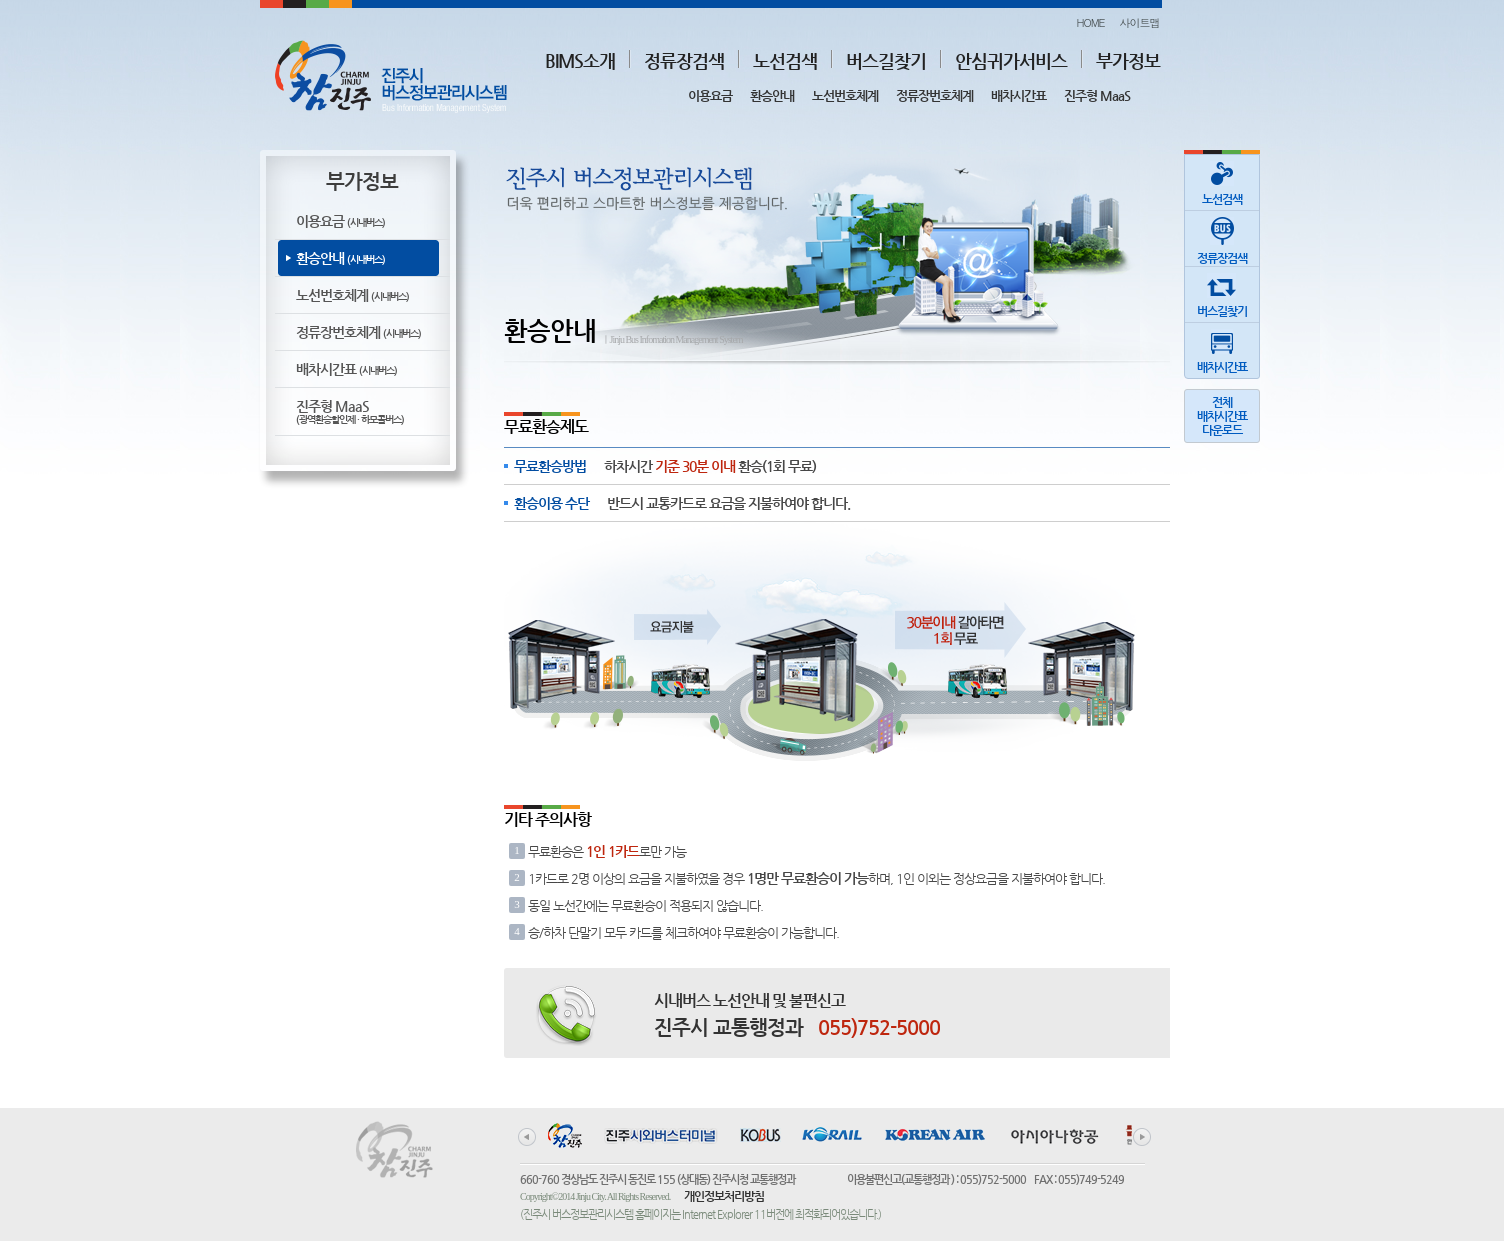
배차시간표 (1018, 95)
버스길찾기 (886, 60)
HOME (1090, 22)
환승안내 (772, 95)
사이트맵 (1140, 22)
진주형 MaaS (1097, 95)
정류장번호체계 (934, 95)
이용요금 (710, 95)
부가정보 (1128, 60)
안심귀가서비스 (1011, 60)
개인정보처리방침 (724, 1196)
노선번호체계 (845, 95)
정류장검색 (684, 60)
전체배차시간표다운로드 (1222, 416)
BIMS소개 (580, 60)
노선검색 (785, 60)
